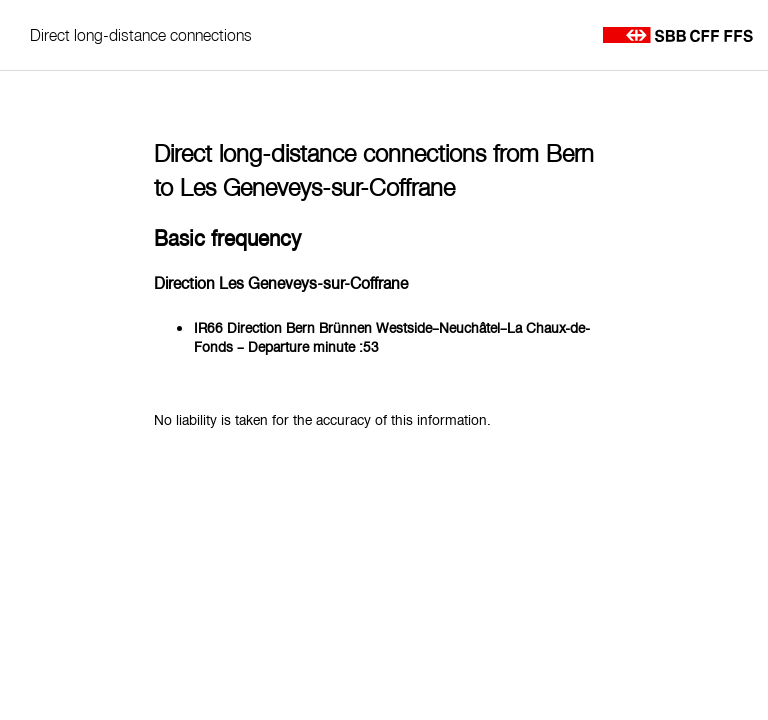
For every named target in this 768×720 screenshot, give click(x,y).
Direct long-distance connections (141, 35)
